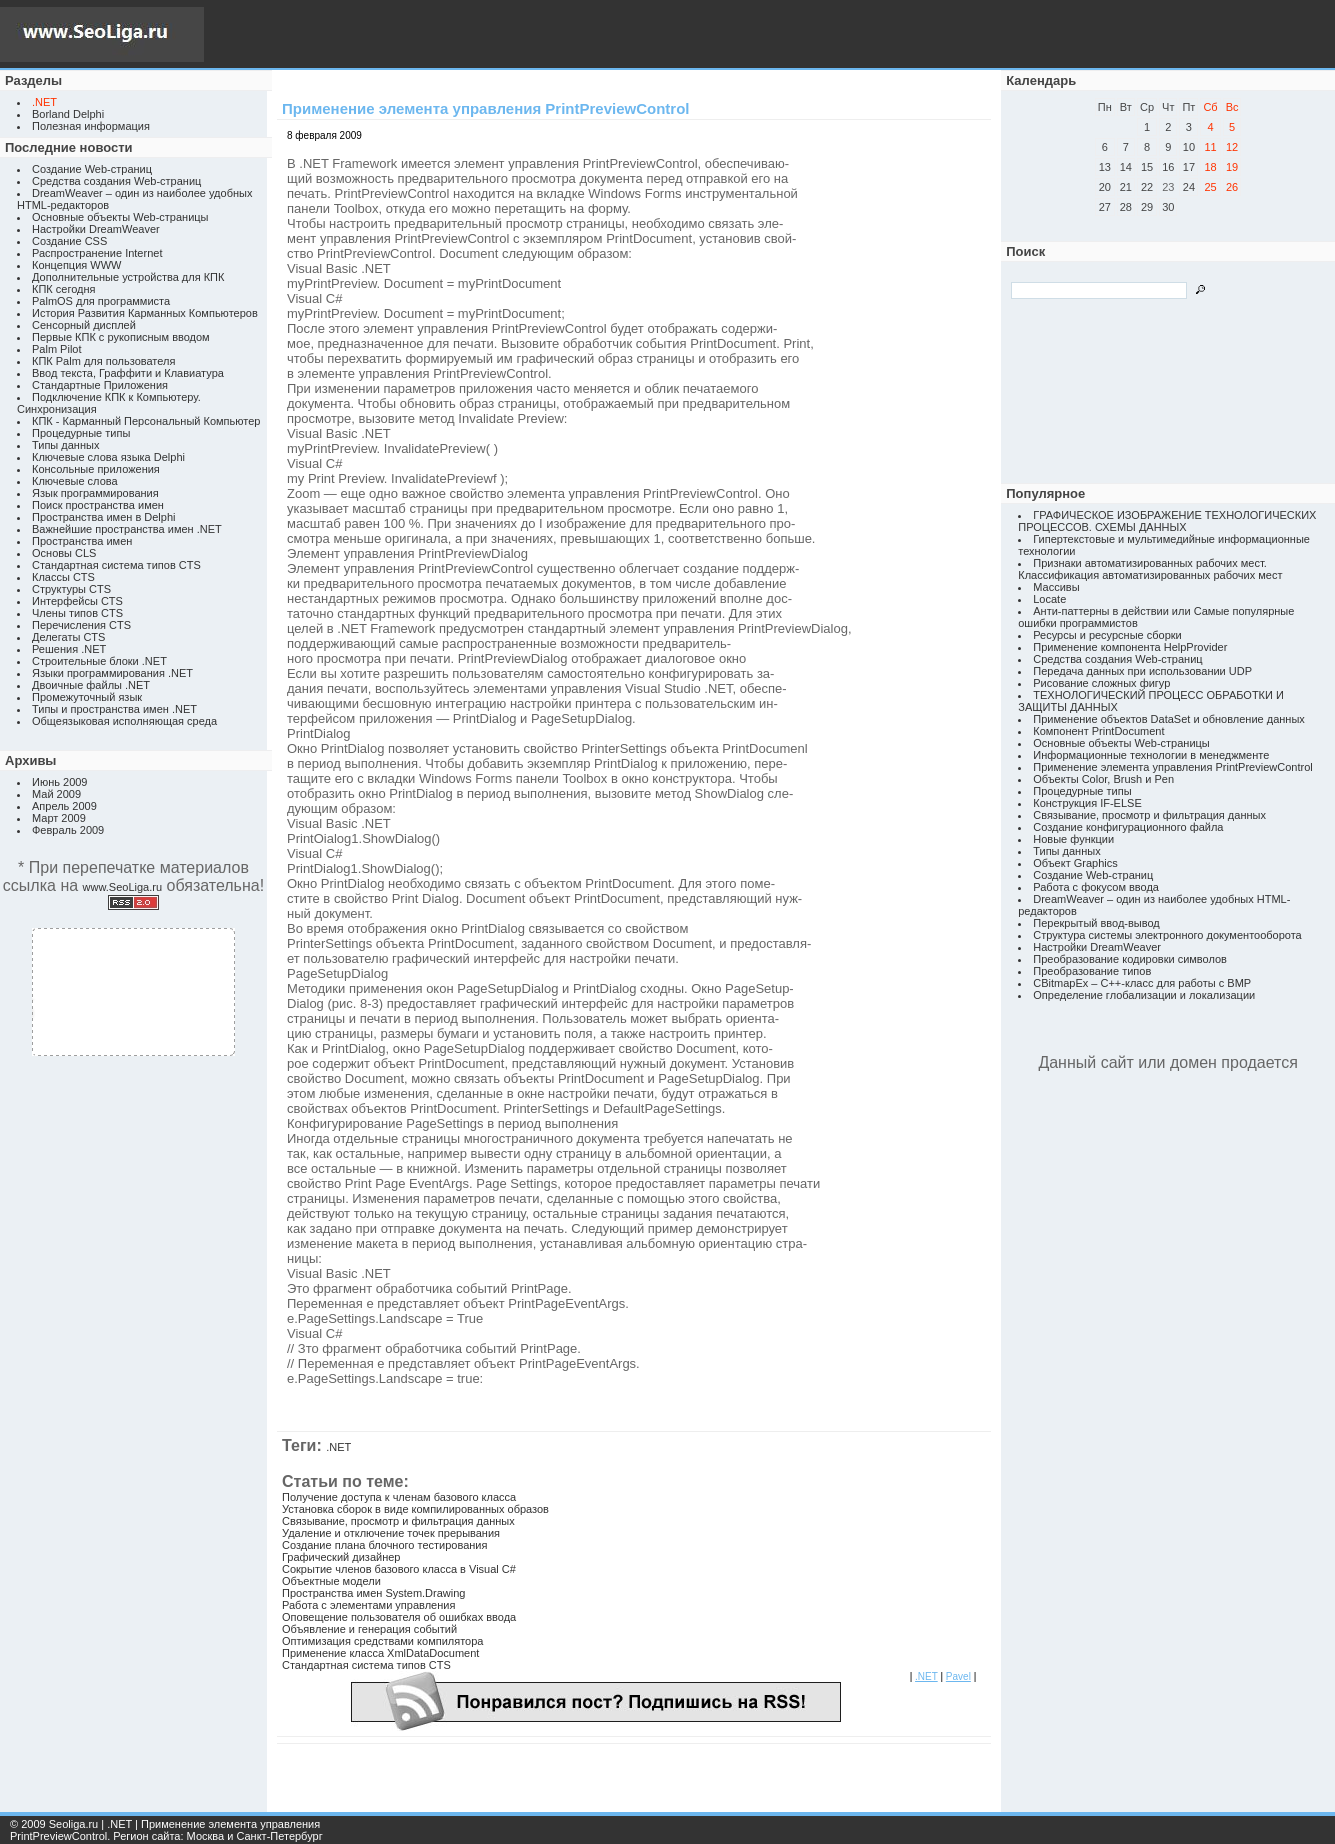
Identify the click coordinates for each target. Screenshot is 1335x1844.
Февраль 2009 (68, 830)
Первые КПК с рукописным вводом (121, 337)
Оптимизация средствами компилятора (382, 1641)
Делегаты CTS (68, 637)
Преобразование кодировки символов (1130, 959)
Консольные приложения (96, 469)
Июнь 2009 (60, 782)
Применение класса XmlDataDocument (380, 1653)
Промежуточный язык (87, 697)
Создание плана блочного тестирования (384, 1545)
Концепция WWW (76, 265)
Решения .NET (69, 649)
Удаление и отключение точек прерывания (391, 1533)
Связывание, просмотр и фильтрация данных (398, 1521)
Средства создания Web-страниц (116, 181)
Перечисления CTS (81, 625)
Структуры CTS (71, 589)
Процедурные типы (81, 433)
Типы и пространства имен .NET (114, 709)
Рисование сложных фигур (1101, 683)
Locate (1049, 599)
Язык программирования (95, 493)
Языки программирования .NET (112, 673)
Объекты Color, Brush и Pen (1103, 779)
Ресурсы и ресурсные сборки (1107, 635)
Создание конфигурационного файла (1128, 827)
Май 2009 (56, 794)
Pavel (958, 1676)
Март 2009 (59, 818)
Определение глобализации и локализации (1144, 995)
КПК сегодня (64, 289)
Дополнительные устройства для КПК (128, 277)
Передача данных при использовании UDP (1142, 671)
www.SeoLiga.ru (123, 887)
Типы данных (65, 445)
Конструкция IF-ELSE (1087, 803)
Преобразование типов (1092, 971)
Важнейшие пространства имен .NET (127, 529)
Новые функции (1073, 839)
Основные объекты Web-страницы (120, 217)
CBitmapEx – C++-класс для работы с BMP (1142, 983)
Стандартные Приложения (100, 385)
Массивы (1056, 587)
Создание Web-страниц (92, 169)
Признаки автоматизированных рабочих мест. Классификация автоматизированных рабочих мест (1150, 569)
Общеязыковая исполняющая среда (124, 721)
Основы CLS (64, 553)
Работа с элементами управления (368, 1605)
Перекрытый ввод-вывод (1096, 923)
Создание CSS (69, 241)
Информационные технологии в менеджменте (1151, 755)
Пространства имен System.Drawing (373, 1593)
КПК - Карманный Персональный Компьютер (146, 421)
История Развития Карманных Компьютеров (145, 313)
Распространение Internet (97, 253)
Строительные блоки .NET (99, 661)
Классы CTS (63, 577)
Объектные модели (331, 1581)
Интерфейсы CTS (77, 601)
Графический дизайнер (341, 1557)
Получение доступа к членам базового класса (399, 1497)
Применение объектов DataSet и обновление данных (1169, 719)
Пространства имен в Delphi (103, 517)
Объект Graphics (1075, 863)
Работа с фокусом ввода (1096, 887)
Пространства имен (82, 541)
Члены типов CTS (77, 613)
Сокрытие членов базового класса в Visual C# (399, 1569)
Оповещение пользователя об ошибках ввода (399, 1617)
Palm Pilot (57, 349)
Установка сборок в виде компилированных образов (415, 1509)
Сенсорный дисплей (84, 325)
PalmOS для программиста (101, 301)
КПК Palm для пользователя (103, 361)
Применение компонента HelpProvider (1130, 647)
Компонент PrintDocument (1098, 731)
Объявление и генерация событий (369, 1629)
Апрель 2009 (64, 806)
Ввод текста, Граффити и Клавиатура (128, 373)
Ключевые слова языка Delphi (108, 457)
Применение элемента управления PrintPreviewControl (1172, 767)
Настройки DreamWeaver (96, 229)
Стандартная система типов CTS (116, 565)
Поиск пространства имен (98, 505)
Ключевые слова (75, 481)
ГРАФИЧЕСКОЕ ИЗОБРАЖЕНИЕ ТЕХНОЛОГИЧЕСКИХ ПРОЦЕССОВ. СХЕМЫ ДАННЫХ (1167, 521)
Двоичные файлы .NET (91, 685)
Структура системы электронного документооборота (1167, 935)
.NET (338, 1447)
